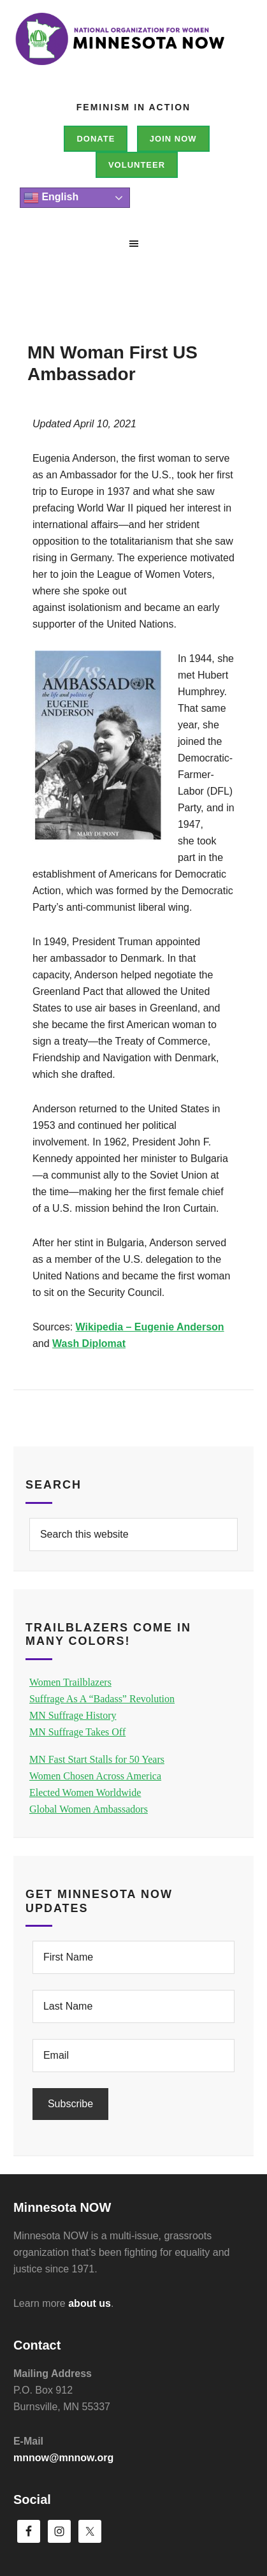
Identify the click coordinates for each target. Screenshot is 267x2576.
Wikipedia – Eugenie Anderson (150, 1326)
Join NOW (173, 139)
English (51, 197)
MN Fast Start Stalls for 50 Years (96, 1759)
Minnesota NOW (133, 57)
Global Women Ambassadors (88, 1809)
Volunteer (136, 165)
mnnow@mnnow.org (63, 2457)
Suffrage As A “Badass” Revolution (102, 1698)
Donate (95, 139)
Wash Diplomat (89, 1343)
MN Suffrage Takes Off (77, 1731)
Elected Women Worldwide (85, 1792)
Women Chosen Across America (95, 1775)
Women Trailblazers (70, 1682)
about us (89, 2303)
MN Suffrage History (73, 1715)
